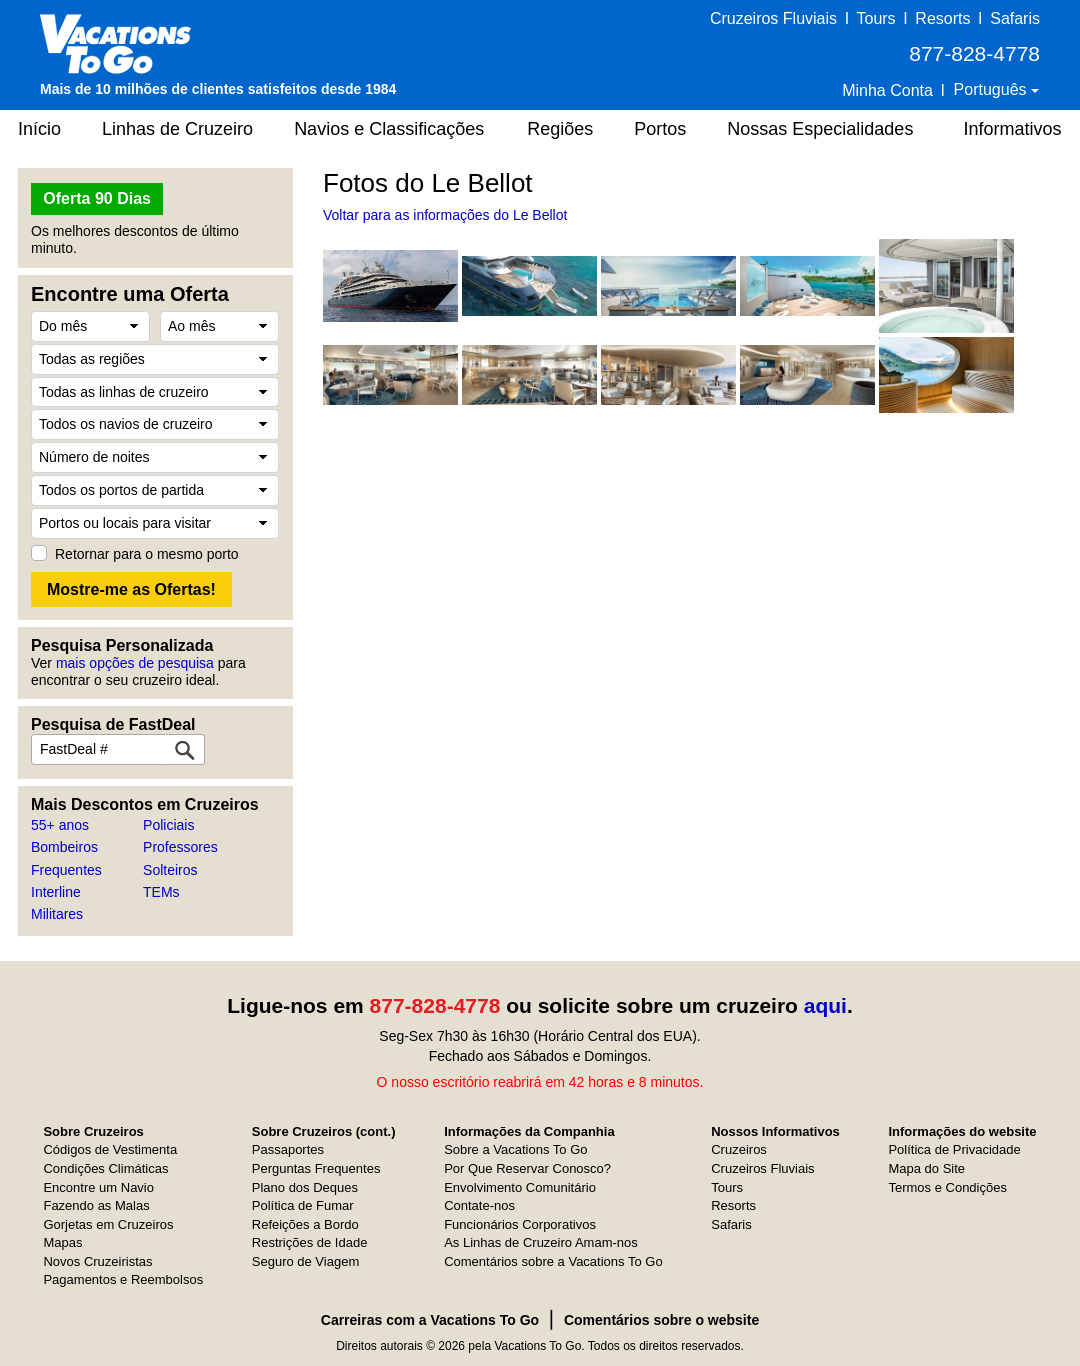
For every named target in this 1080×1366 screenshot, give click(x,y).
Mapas (62, 1242)
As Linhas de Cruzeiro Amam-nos (541, 1242)
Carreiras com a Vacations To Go (430, 1320)
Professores (180, 847)
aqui (825, 1005)
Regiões (560, 129)
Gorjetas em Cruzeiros (108, 1224)
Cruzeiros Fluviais (773, 18)
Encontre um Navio (98, 1187)
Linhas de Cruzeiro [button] (177, 129)
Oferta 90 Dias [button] (97, 198)
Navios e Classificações (389, 129)
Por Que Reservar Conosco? (527, 1168)
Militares (57, 914)
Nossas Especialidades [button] (820, 129)
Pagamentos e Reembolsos (123, 1279)
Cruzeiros (739, 1149)
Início (39, 129)
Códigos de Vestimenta (110, 1149)
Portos (660, 129)
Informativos (1012, 129)
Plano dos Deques (305, 1187)
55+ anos (60, 825)
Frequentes (66, 870)
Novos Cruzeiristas (97, 1261)
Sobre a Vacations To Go (515, 1149)
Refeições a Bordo (305, 1224)
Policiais (168, 825)
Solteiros (170, 870)
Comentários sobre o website (661, 1320)
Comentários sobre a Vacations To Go (553, 1261)
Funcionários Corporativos (520, 1224)
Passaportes (288, 1149)
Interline (56, 892)
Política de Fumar (303, 1205)
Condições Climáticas (105, 1168)
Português (992, 89)
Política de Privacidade (954, 1149)
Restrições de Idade (310, 1242)
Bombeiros (64, 847)
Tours (875, 18)
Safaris (1015, 18)
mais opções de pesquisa (135, 663)
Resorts (942, 18)
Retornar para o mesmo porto (147, 554)
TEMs (161, 892)
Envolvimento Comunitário (520, 1187)
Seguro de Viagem (305, 1261)
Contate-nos (479, 1205)
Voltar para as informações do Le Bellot (445, 215)
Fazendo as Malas (96, 1205)
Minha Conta (887, 90)
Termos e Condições (947, 1187)
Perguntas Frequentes (316, 1168)
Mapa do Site (926, 1168)
